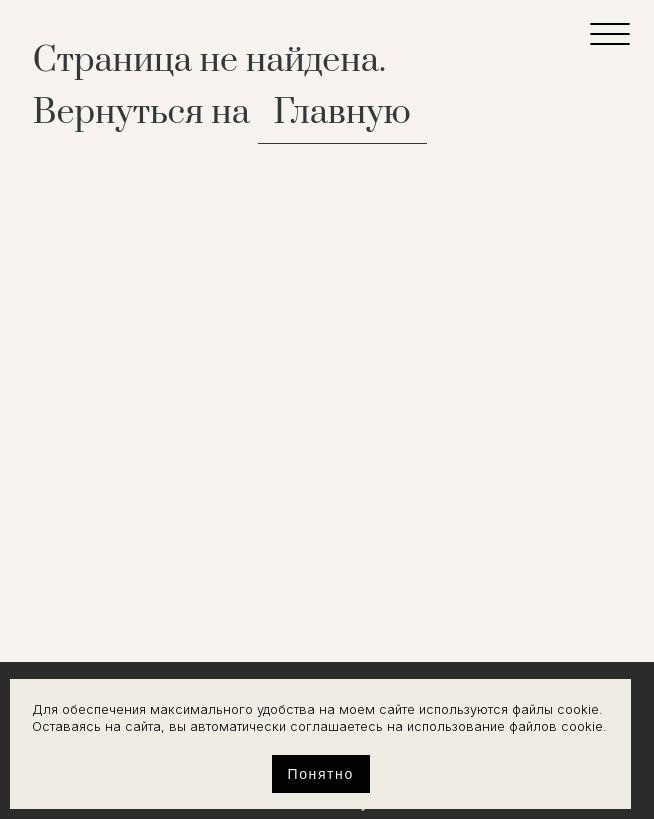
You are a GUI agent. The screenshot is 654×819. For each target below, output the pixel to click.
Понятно (321, 774)
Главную (342, 113)
